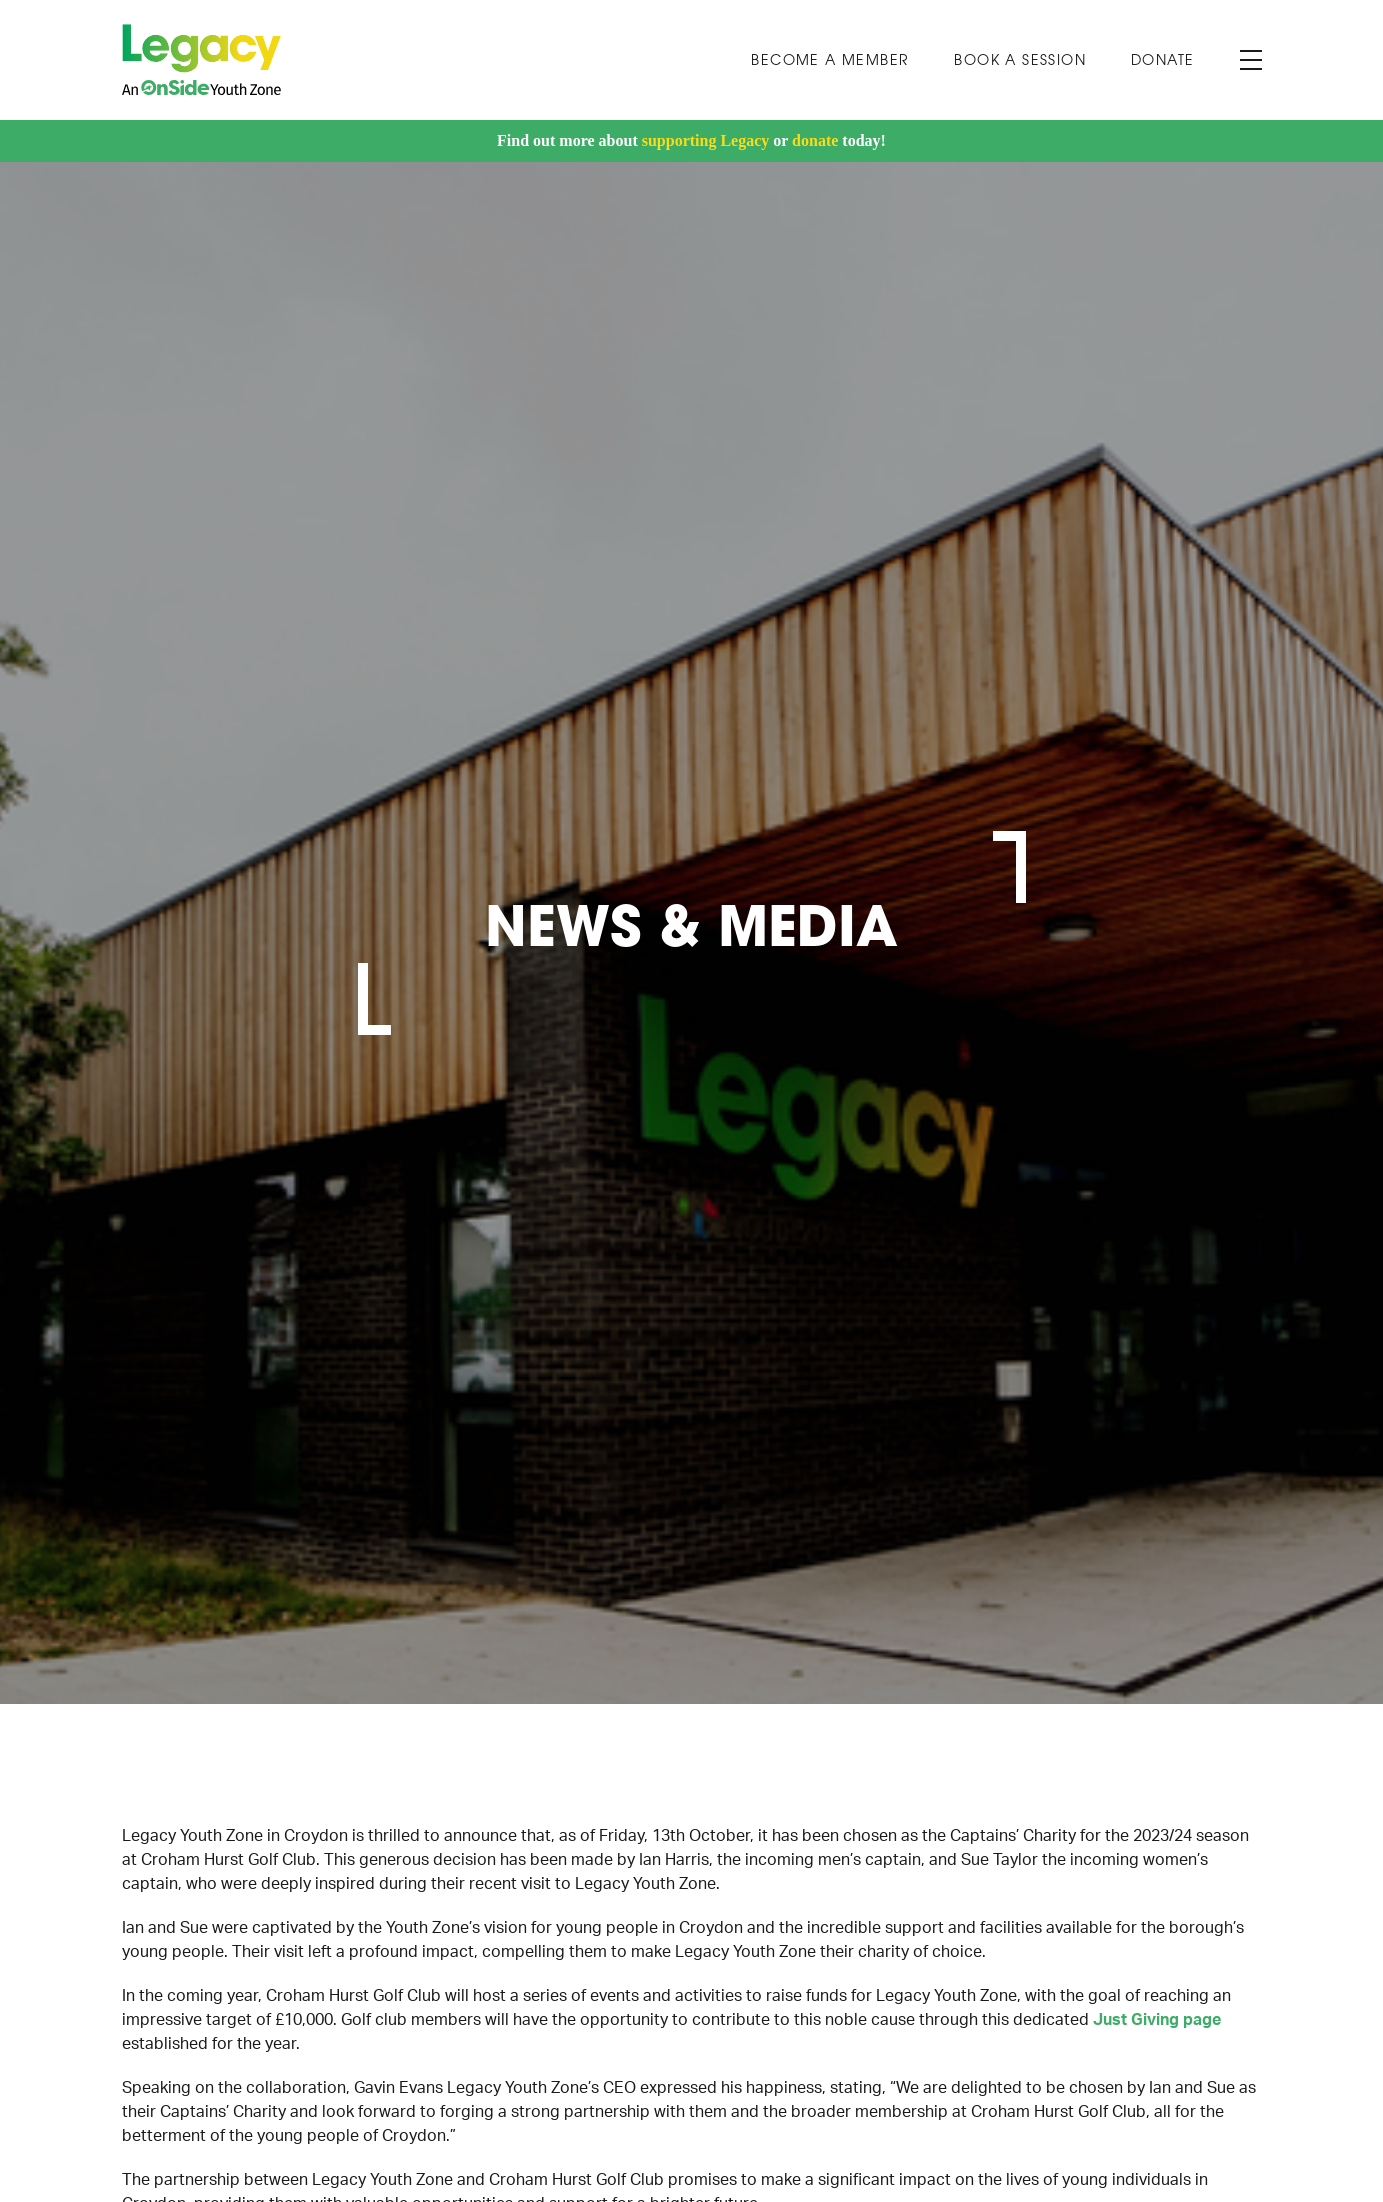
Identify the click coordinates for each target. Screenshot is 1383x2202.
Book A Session (1020, 61)
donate (815, 140)
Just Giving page (1157, 2020)
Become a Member (830, 61)
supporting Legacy (706, 140)
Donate (1162, 61)
